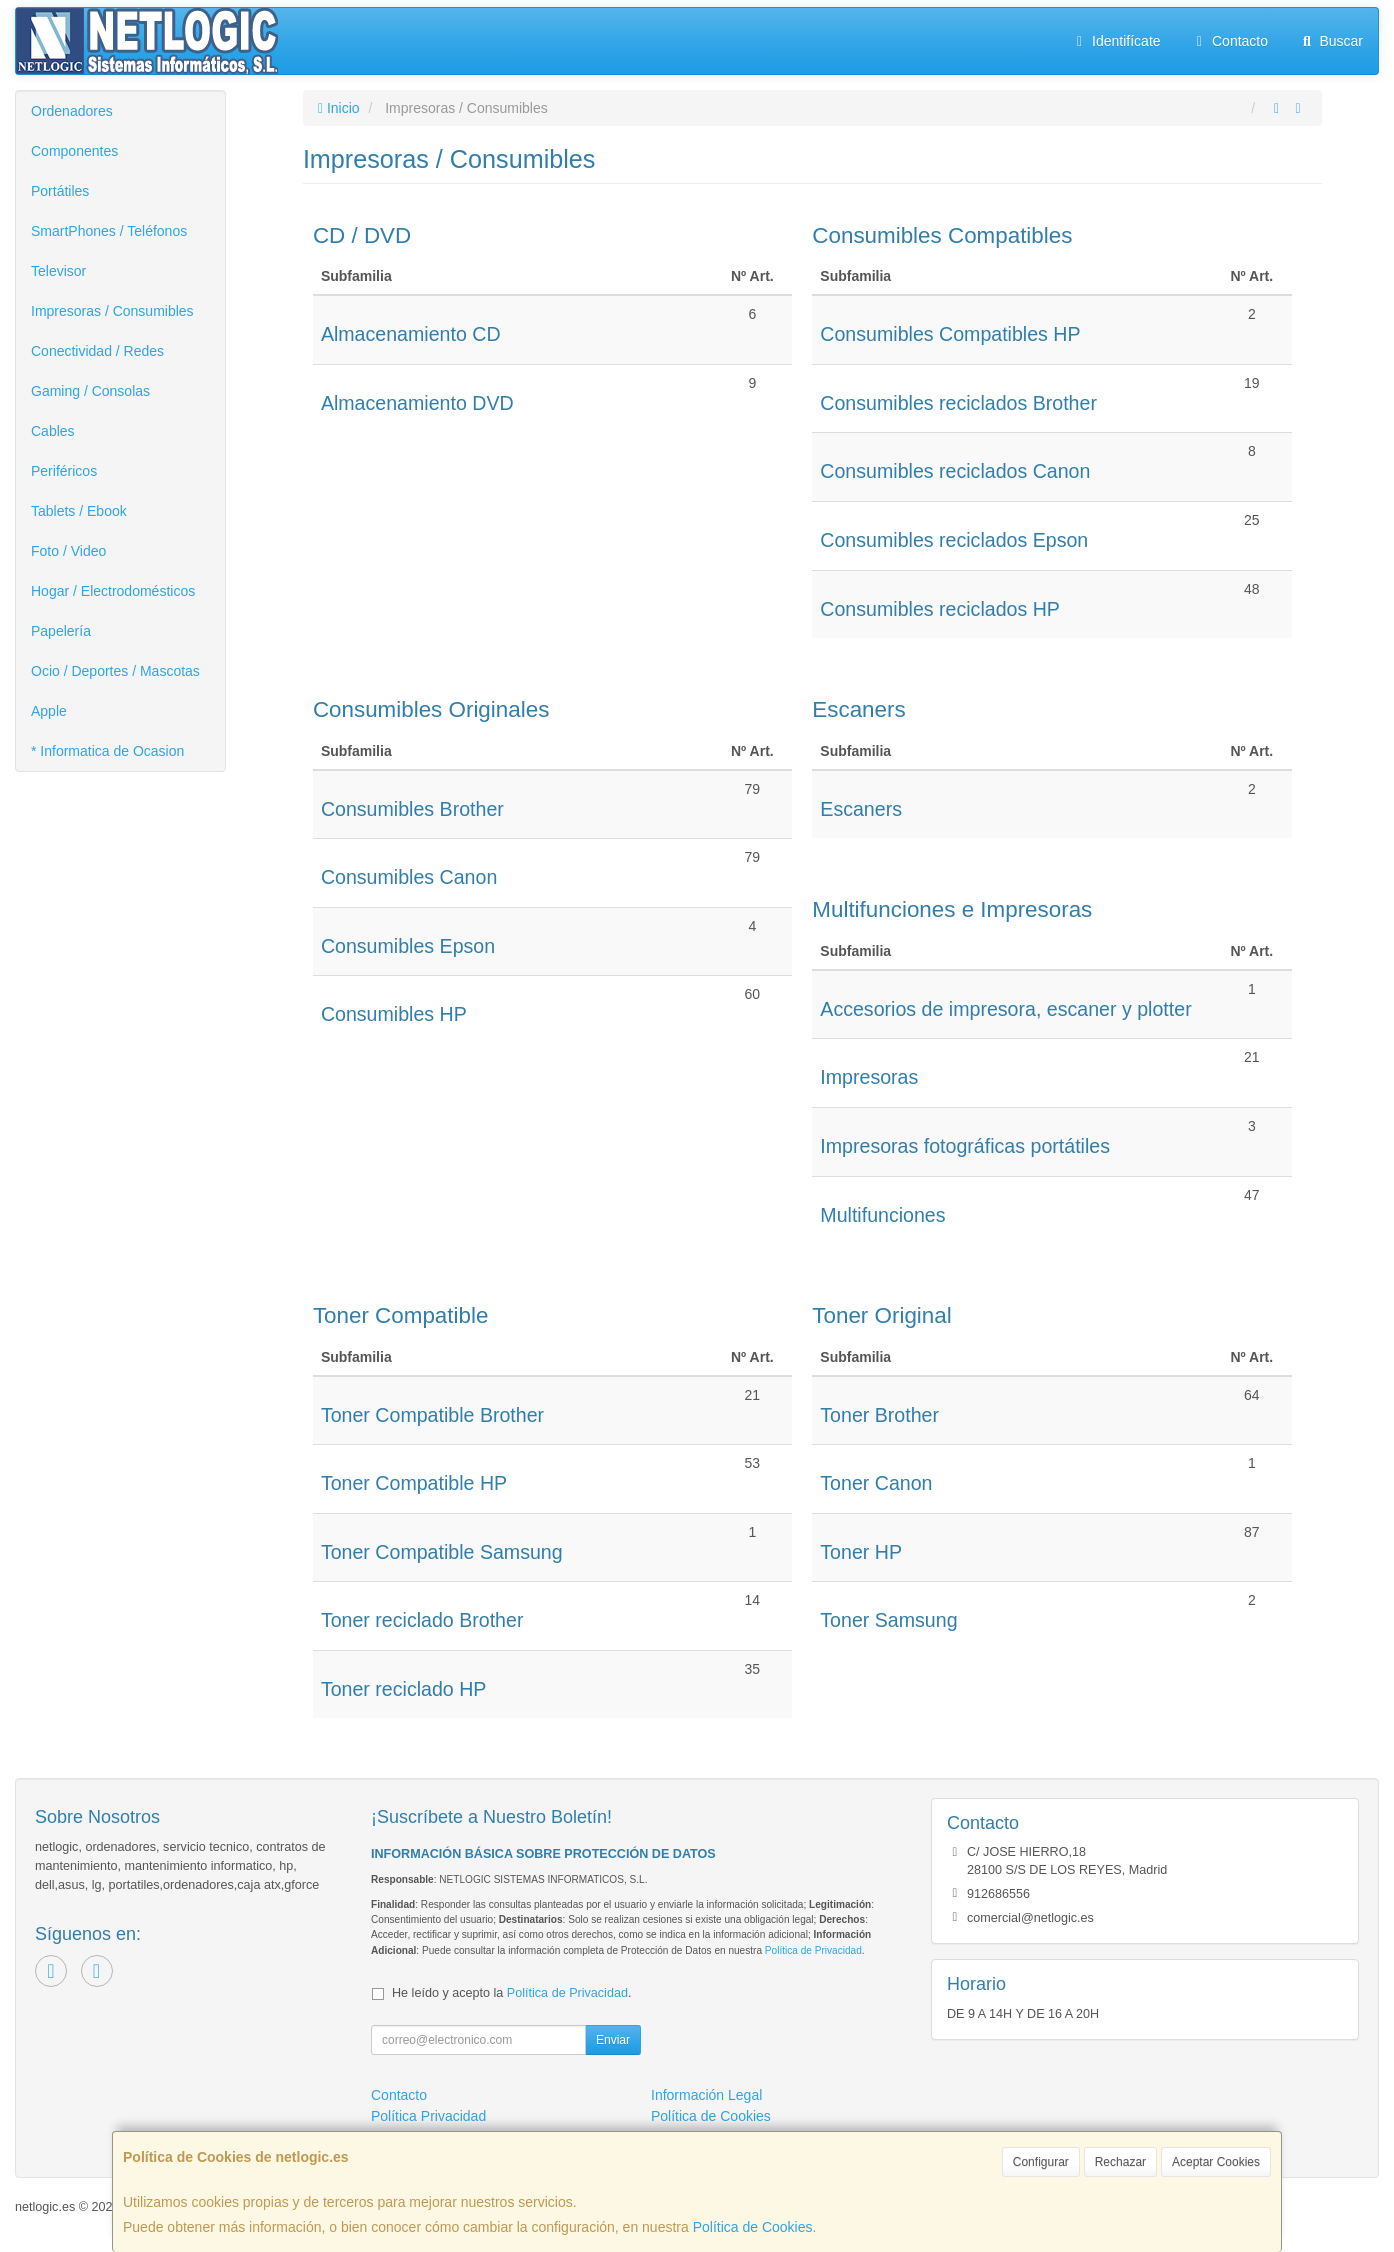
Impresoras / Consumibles (112, 311)
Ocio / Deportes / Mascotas (115, 671)
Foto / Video (68, 551)
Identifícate (1116, 41)
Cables (53, 431)
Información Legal (706, 2095)
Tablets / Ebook (79, 511)
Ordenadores (72, 111)
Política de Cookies (753, 2227)
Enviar (613, 2040)
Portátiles (60, 191)
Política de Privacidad (813, 1950)
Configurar (1041, 2162)
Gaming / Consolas (90, 391)
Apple (49, 711)
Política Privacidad (428, 2116)
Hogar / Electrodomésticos (113, 591)
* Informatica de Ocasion (107, 751)
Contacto (1229, 41)
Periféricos (64, 471)
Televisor (58, 271)
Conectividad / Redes (97, 351)
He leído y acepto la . (511, 1993)
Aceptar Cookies (1216, 2162)
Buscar (1330, 41)
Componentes (74, 151)
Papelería (61, 631)
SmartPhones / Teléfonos (109, 231)
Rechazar (1120, 2162)
